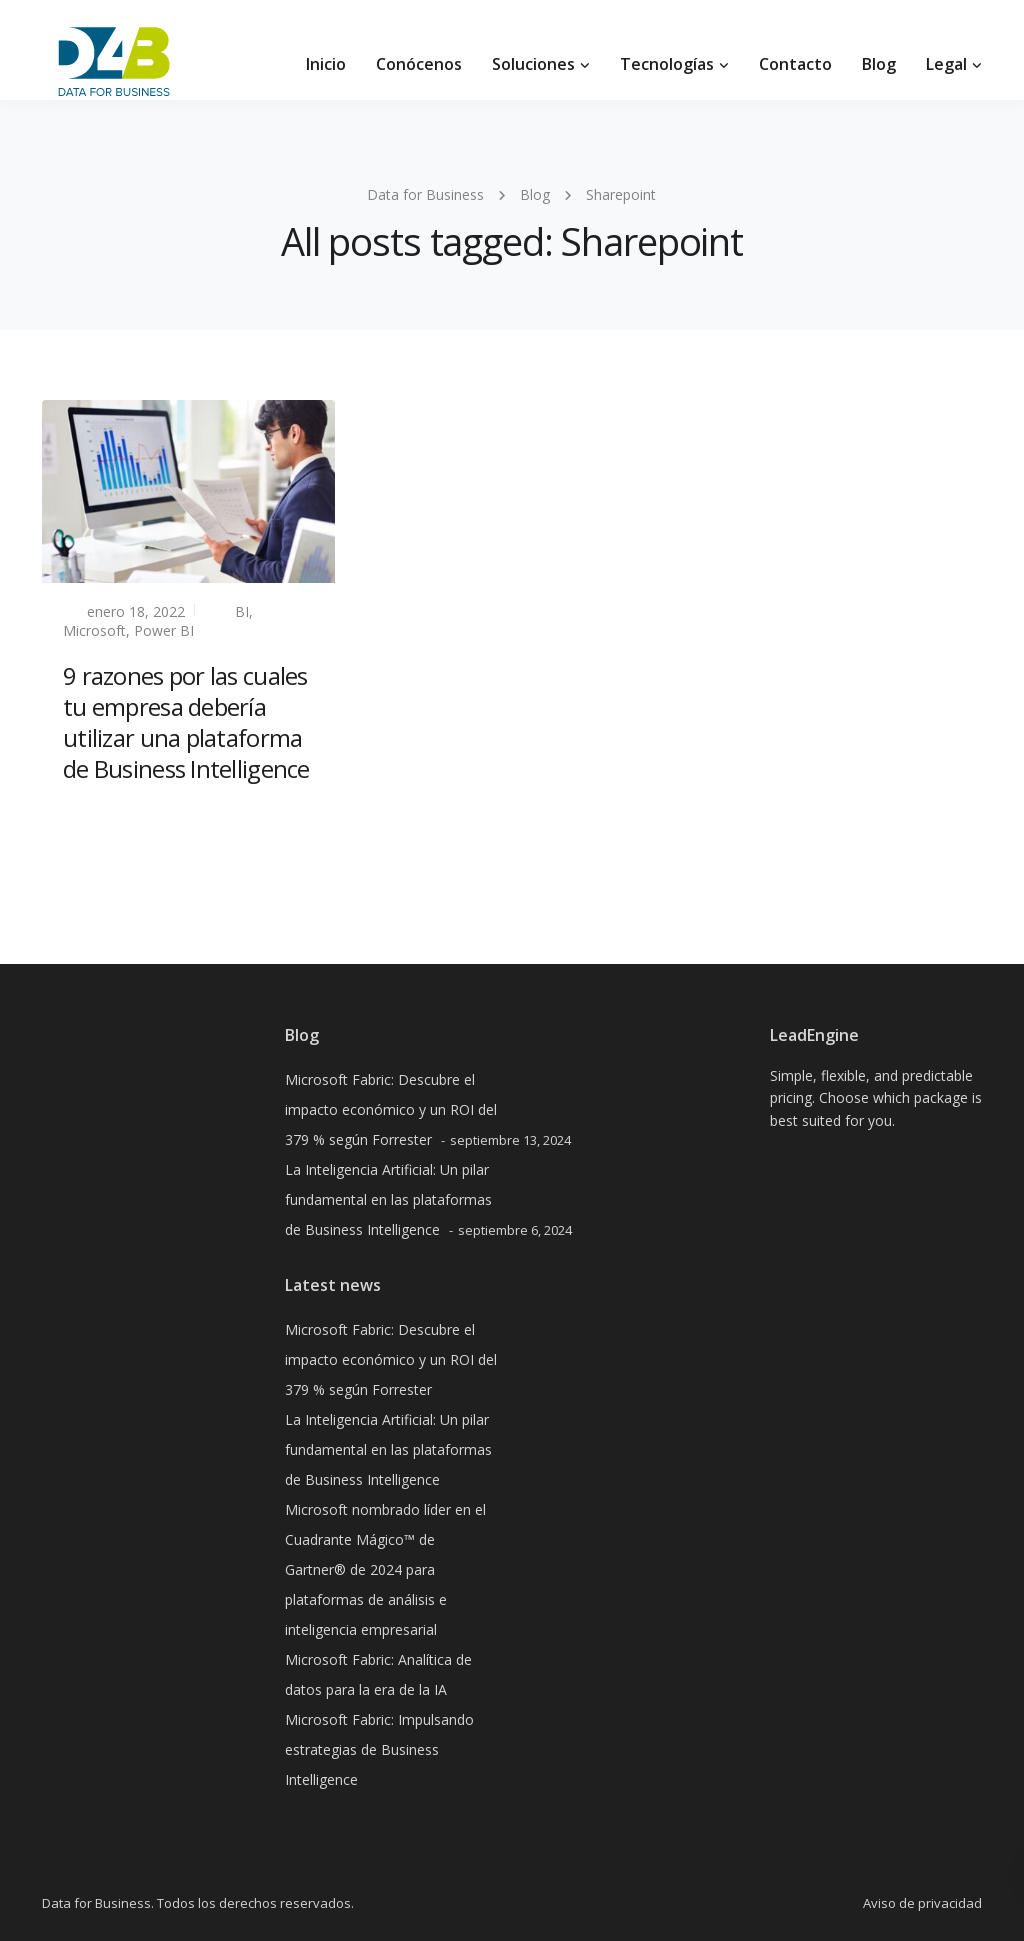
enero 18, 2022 (136, 611)
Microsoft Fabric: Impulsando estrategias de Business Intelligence (379, 1749)
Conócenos (419, 64)
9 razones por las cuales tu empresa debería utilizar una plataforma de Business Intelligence (186, 722)
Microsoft (94, 630)
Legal (946, 64)
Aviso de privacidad (922, 1903)
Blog (879, 64)
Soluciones (533, 64)
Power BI (164, 630)
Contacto (795, 64)
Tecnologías (667, 64)
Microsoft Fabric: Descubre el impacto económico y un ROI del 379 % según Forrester (391, 1109)
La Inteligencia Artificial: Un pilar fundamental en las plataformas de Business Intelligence (388, 1199)
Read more (101, 816)
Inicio (326, 64)
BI (242, 611)
